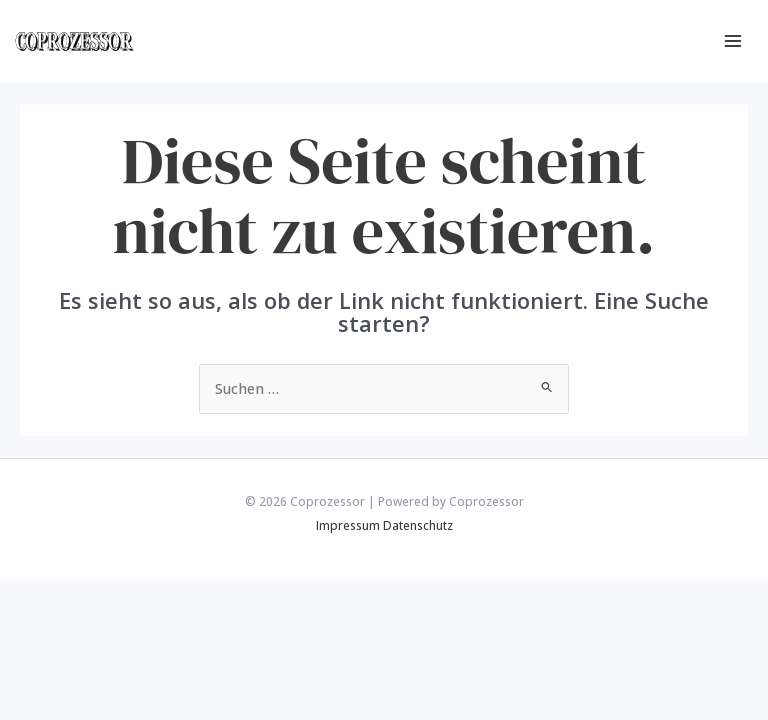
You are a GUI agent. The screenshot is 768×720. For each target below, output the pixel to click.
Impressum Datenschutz (384, 525)
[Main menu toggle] (733, 41)
